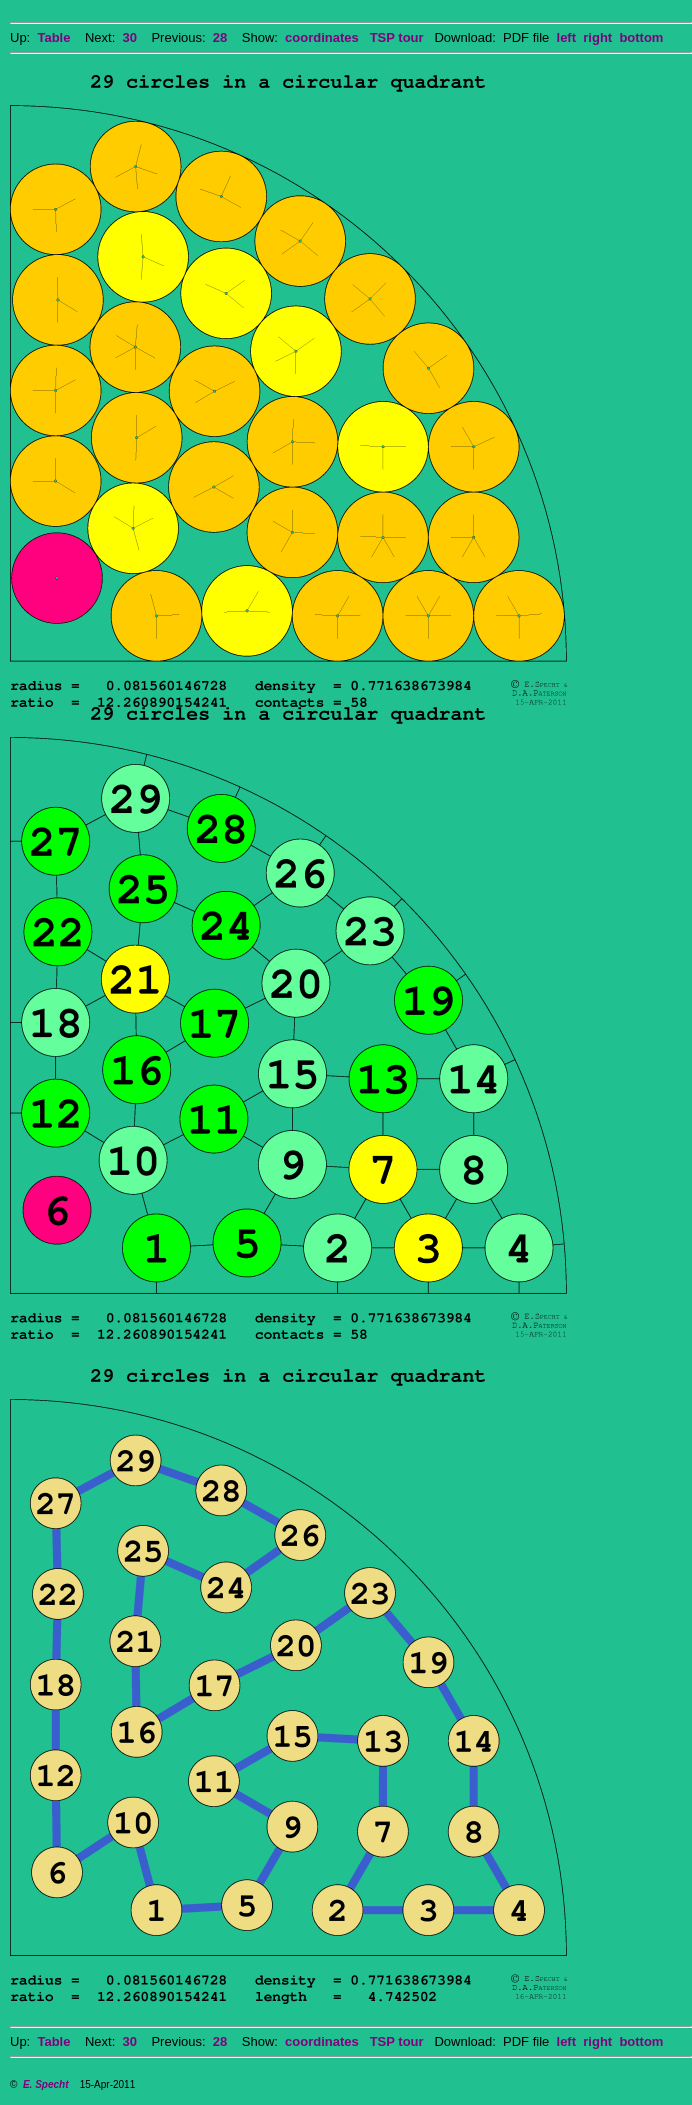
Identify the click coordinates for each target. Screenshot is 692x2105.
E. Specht (46, 2084)
